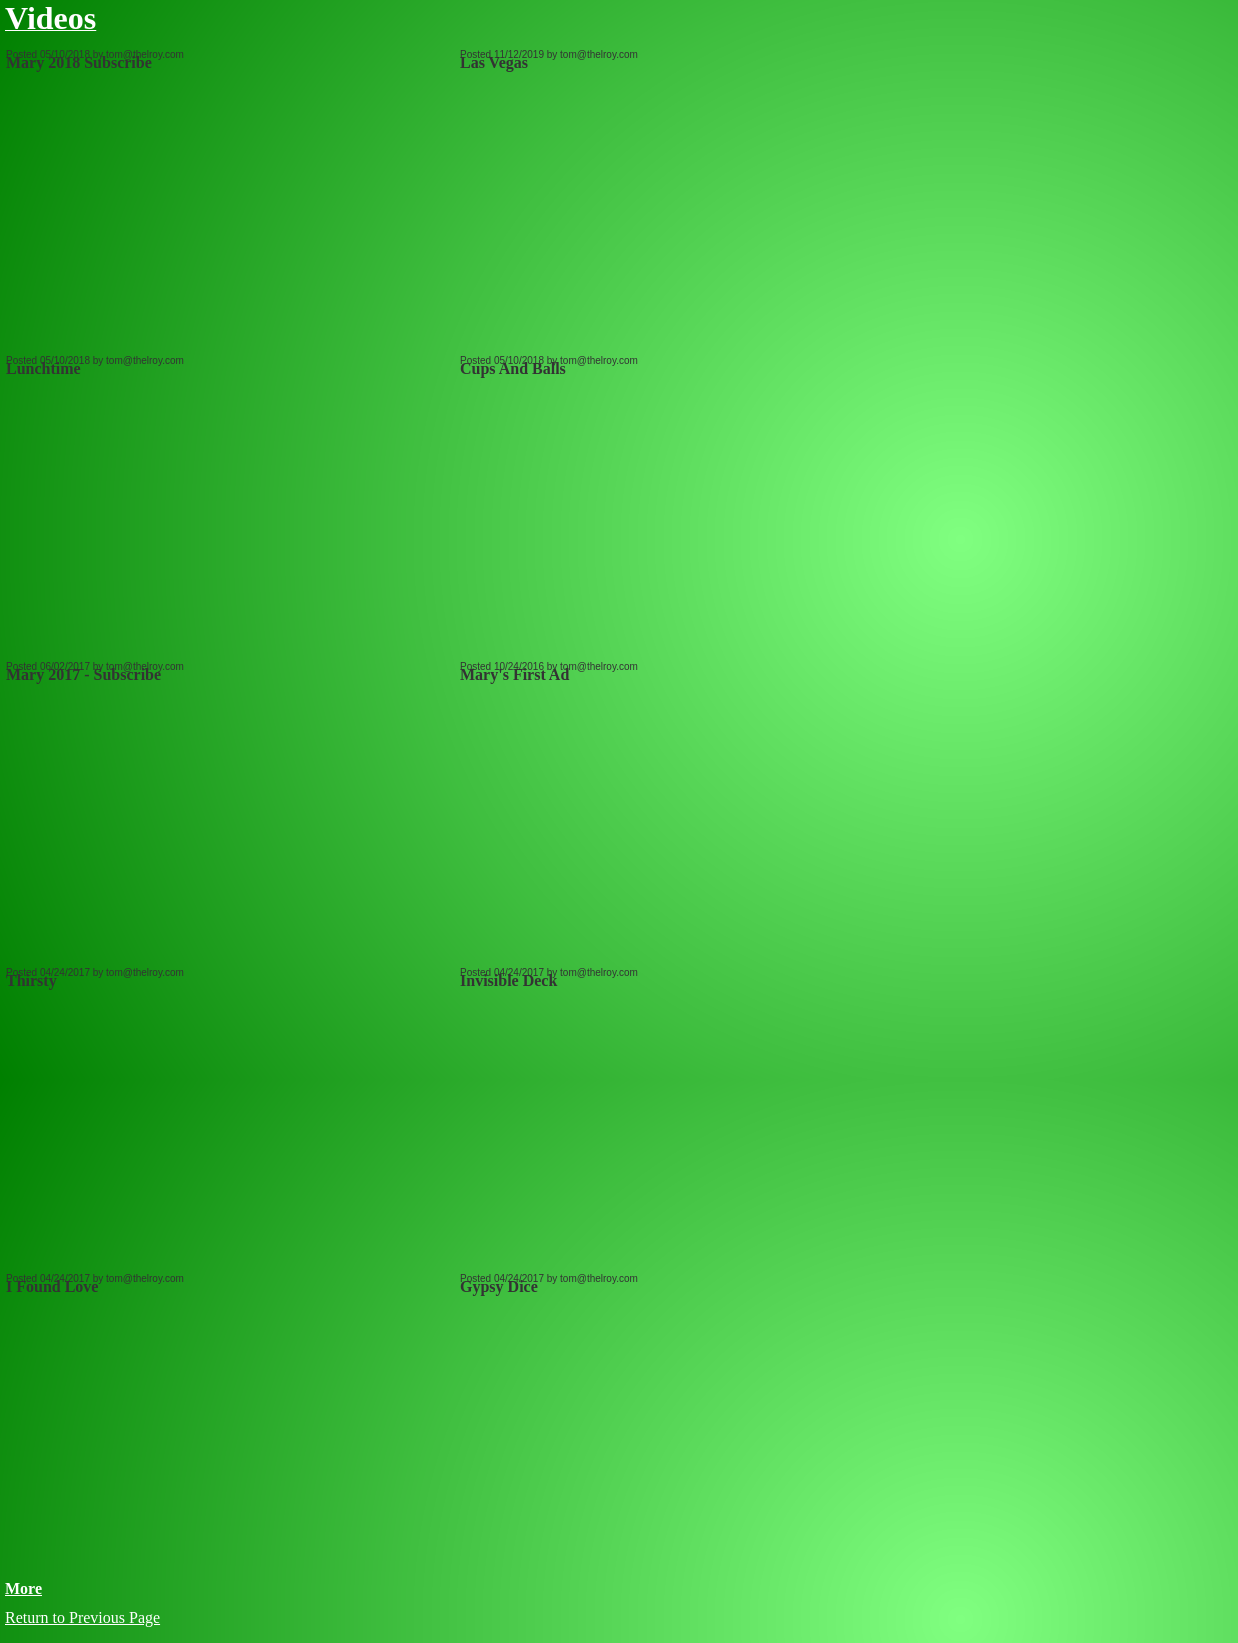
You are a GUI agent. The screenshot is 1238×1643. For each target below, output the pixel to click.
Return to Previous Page (82, 1617)
